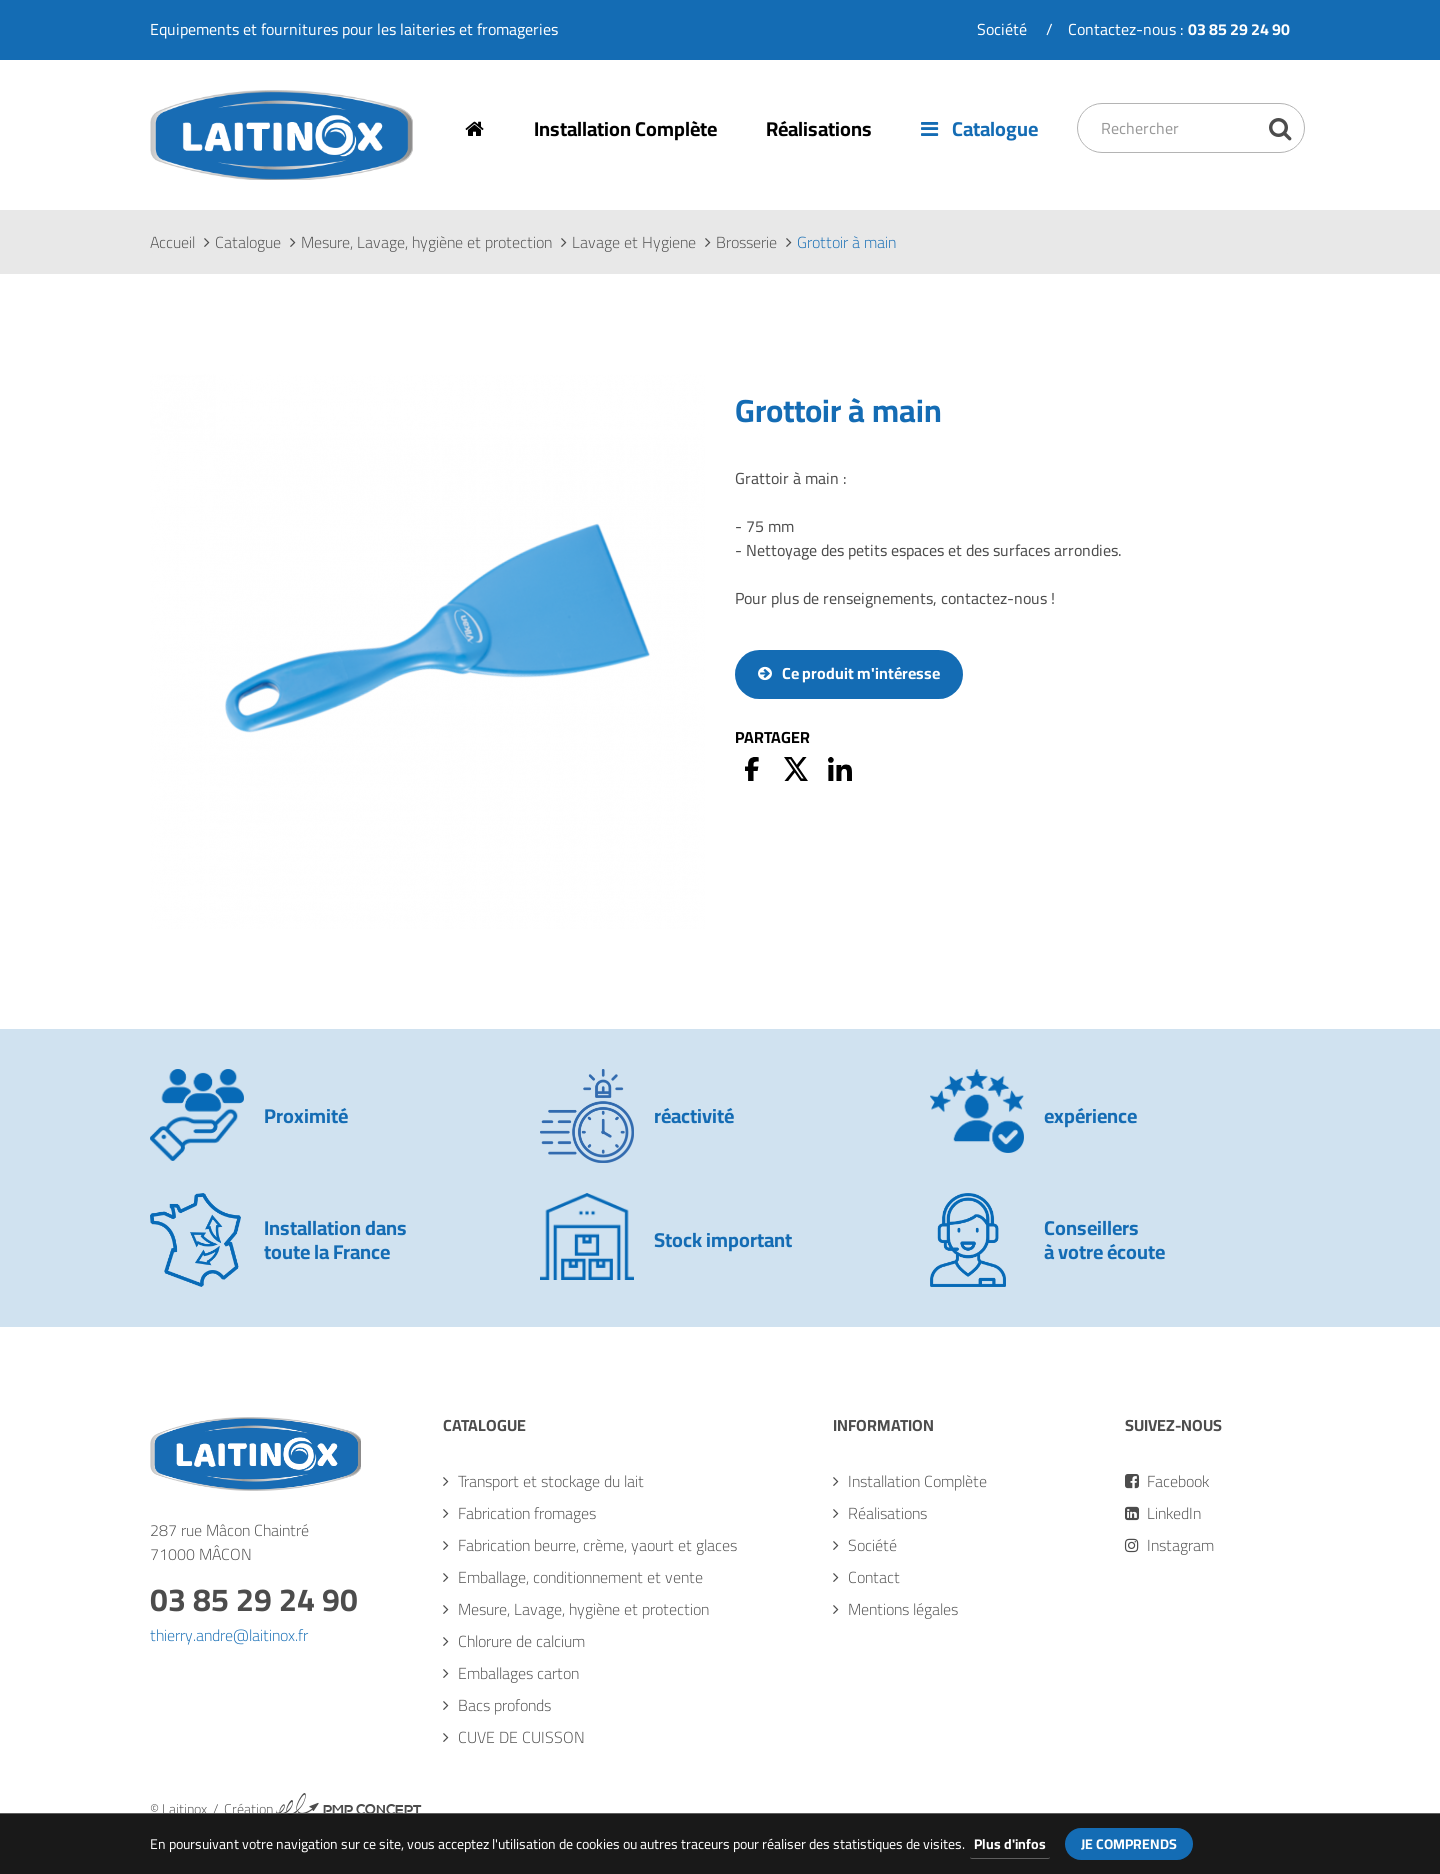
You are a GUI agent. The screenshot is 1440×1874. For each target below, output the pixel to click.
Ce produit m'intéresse (861, 674)
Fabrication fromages (527, 1514)
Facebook (1167, 1482)
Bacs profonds (504, 1706)
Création (323, 1810)
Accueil (172, 243)
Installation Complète (626, 128)
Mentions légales (903, 1610)
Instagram (1169, 1546)
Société (1002, 29)
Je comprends (1129, 1844)
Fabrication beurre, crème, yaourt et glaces (597, 1546)
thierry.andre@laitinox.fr (229, 1636)
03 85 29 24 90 (254, 1600)
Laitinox (177, 179)
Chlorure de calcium (521, 1642)
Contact (874, 1578)
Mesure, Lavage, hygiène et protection (426, 243)
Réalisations (821, 128)
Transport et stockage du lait (551, 1482)
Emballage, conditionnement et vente (580, 1578)
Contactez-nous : (1179, 29)
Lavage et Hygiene (634, 243)
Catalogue (982, 128)
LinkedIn (1163, 1514)
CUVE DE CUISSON (521, 1738)
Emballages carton (518, 1674)
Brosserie (746, 243)
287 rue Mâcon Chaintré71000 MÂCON (229, 1543)
